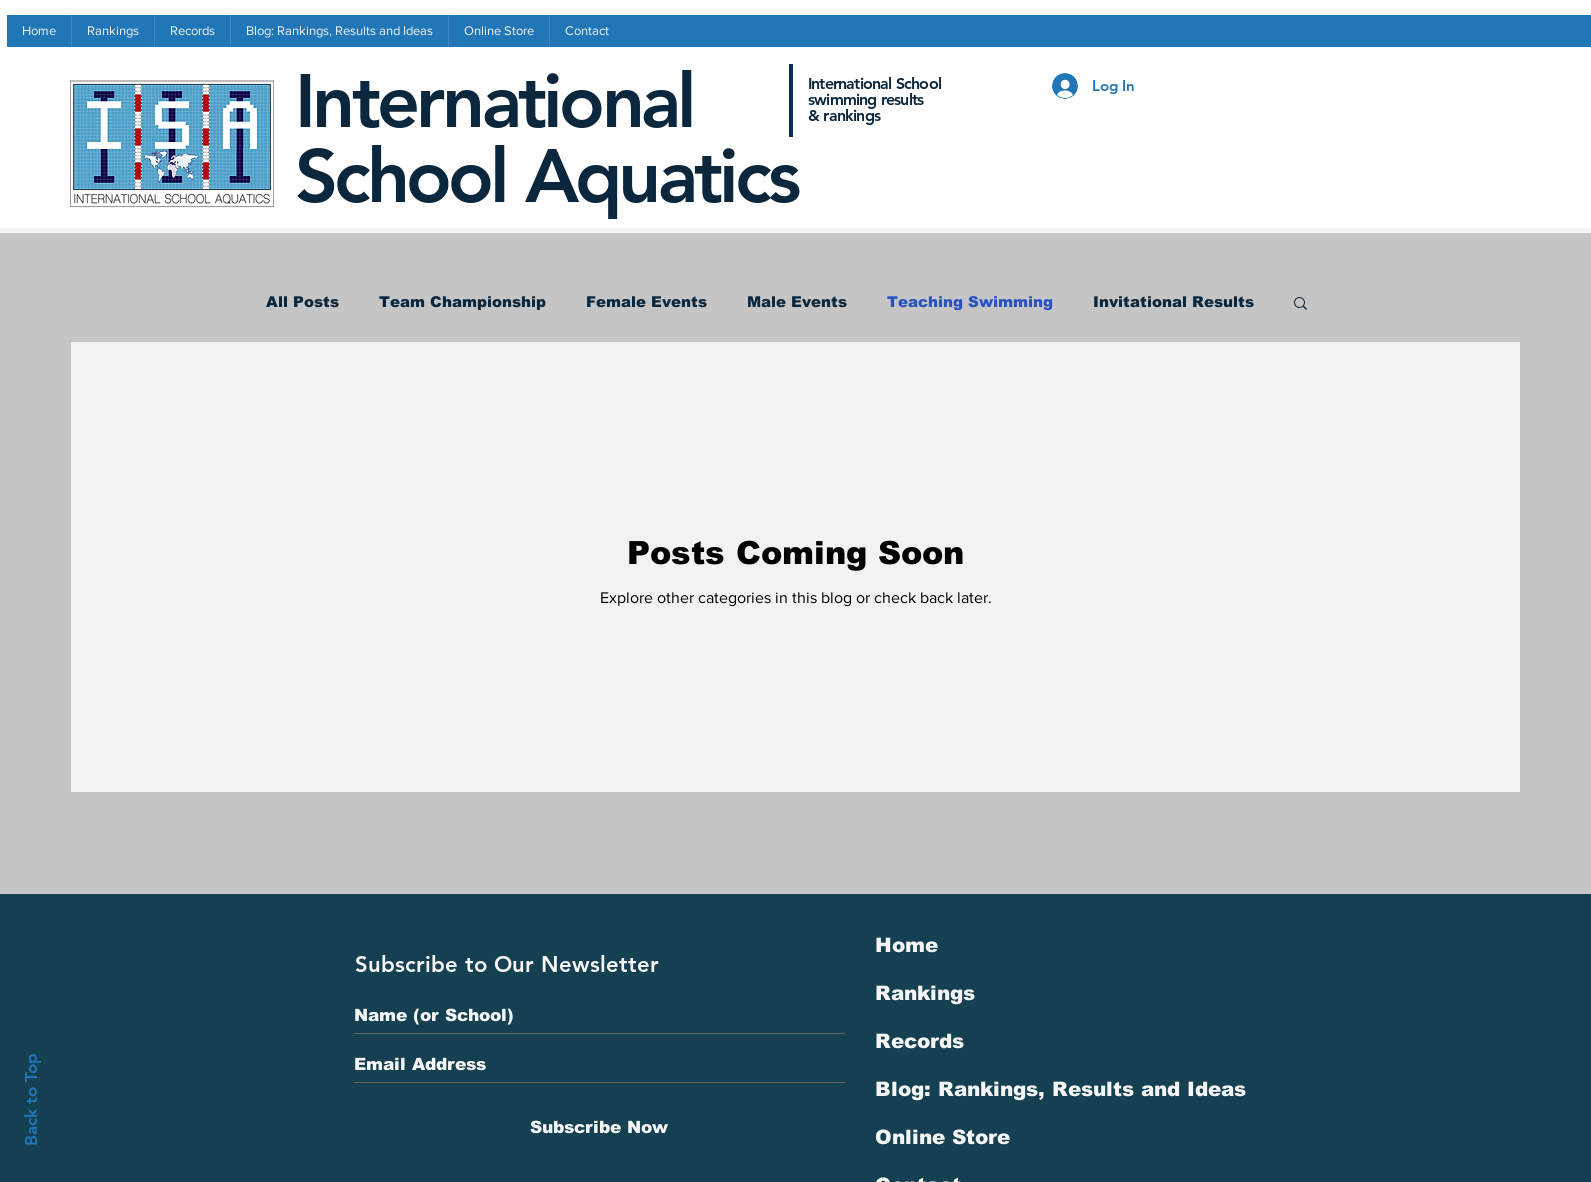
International (494, 101)
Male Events (797, 301)
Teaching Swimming (970, 301)
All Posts (302, 301)
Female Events (646, 301)
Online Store (942, 1137)
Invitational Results (1173, 301)
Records (919, 1041)
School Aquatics (546, 176)
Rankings (925, 993)
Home (906, 945)
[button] (1300, 304)
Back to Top (31, 1099)
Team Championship (462, 301)
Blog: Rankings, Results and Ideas (1060, 1089)
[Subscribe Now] (599, 1127)
